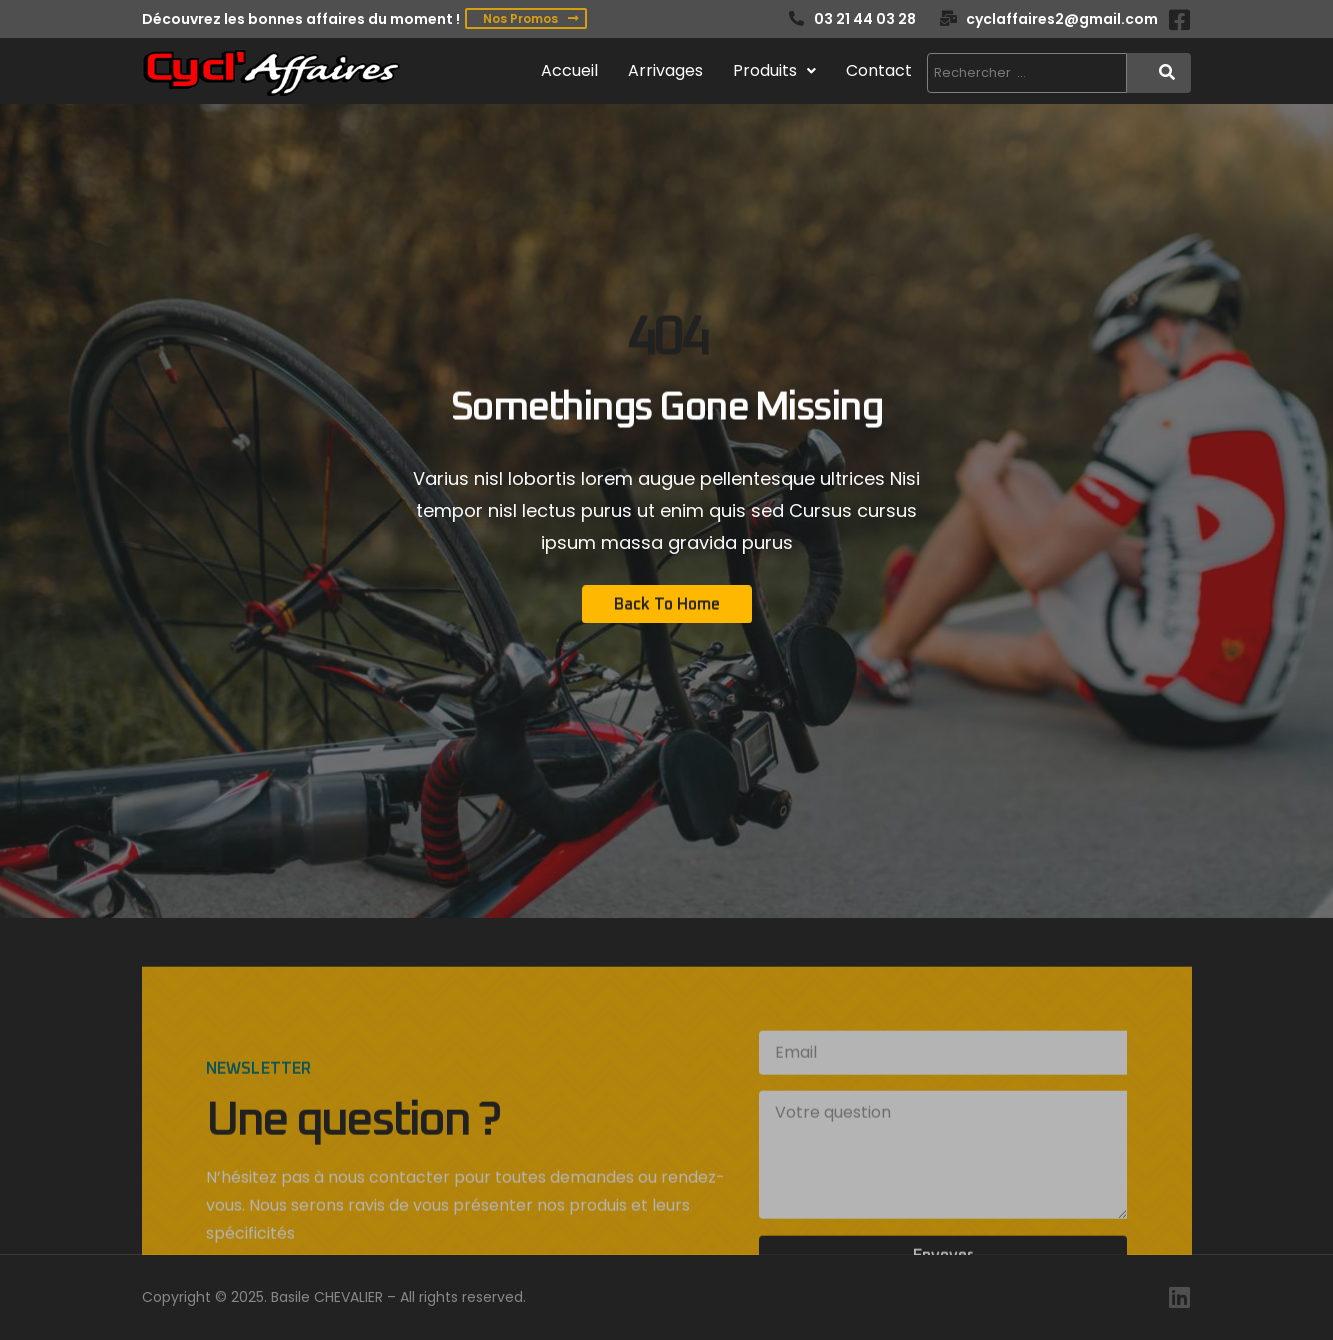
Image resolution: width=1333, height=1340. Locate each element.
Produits (774, 70)
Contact (879, 70)
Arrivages (665, 70)
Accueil (569, 70)
